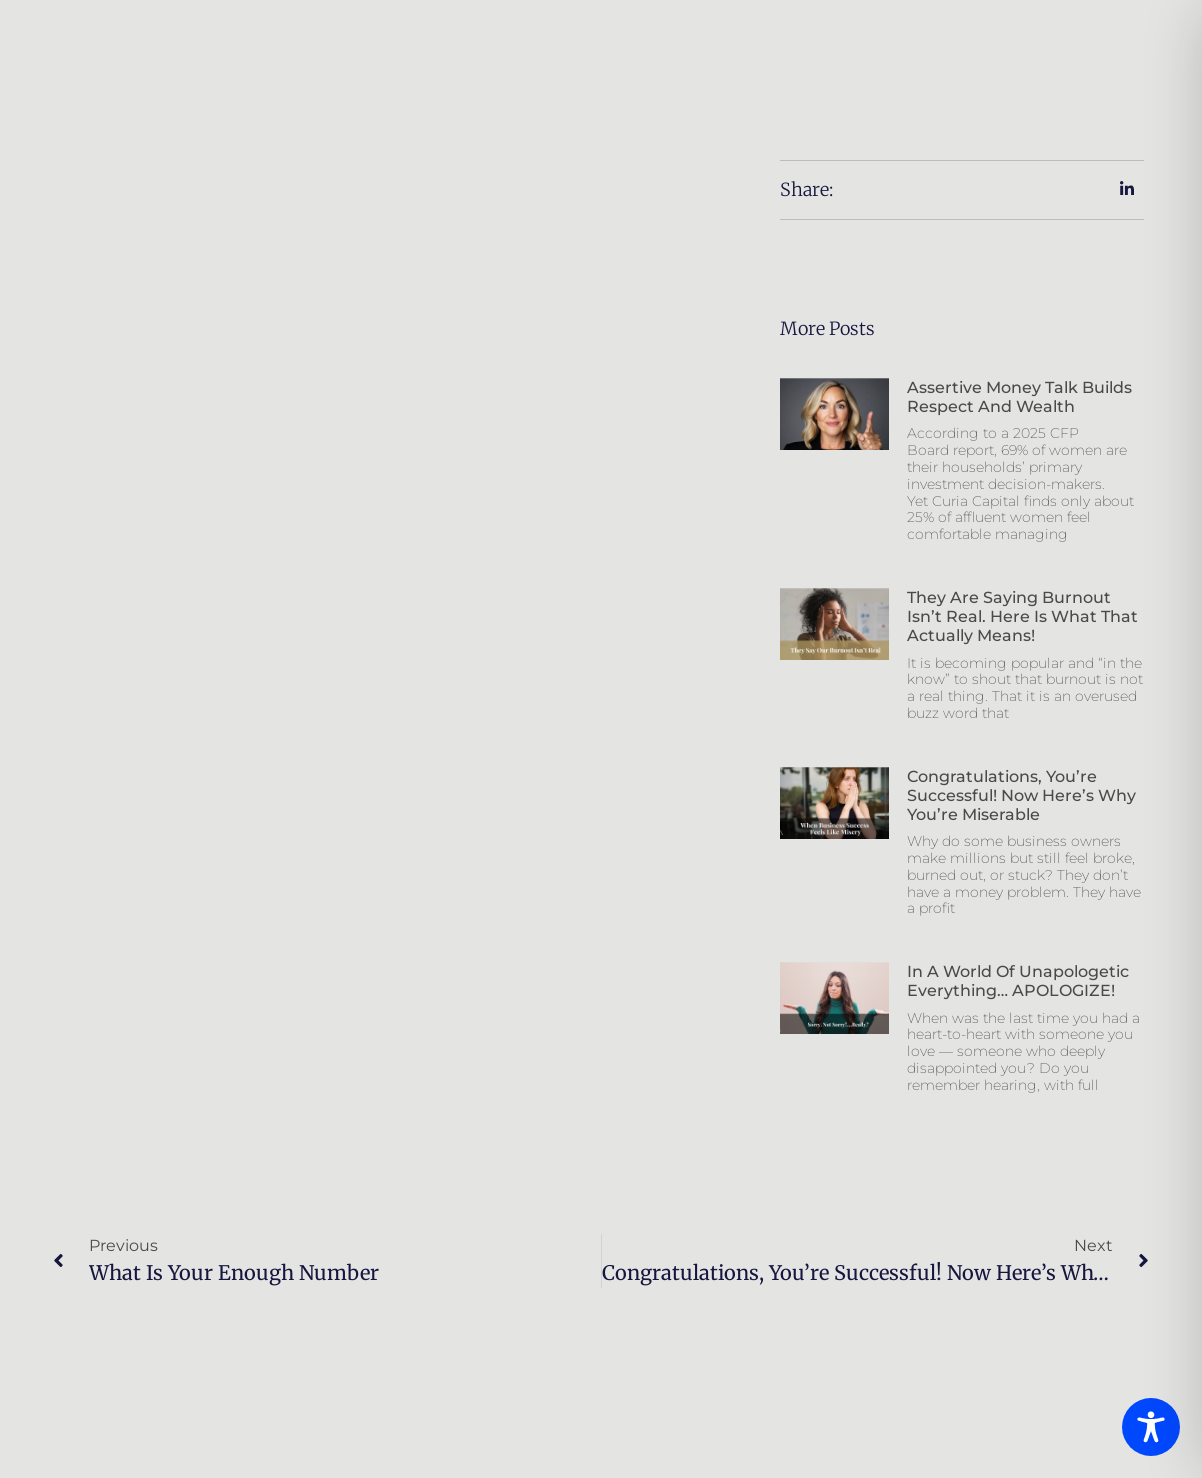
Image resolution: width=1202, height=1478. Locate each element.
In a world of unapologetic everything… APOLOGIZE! (1018, 981)
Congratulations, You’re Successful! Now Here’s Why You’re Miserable (1021, 795)
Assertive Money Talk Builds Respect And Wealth (1019, 397)
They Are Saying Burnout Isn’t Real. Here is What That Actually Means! (1022, 616)
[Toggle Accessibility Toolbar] (1151, 1427)
